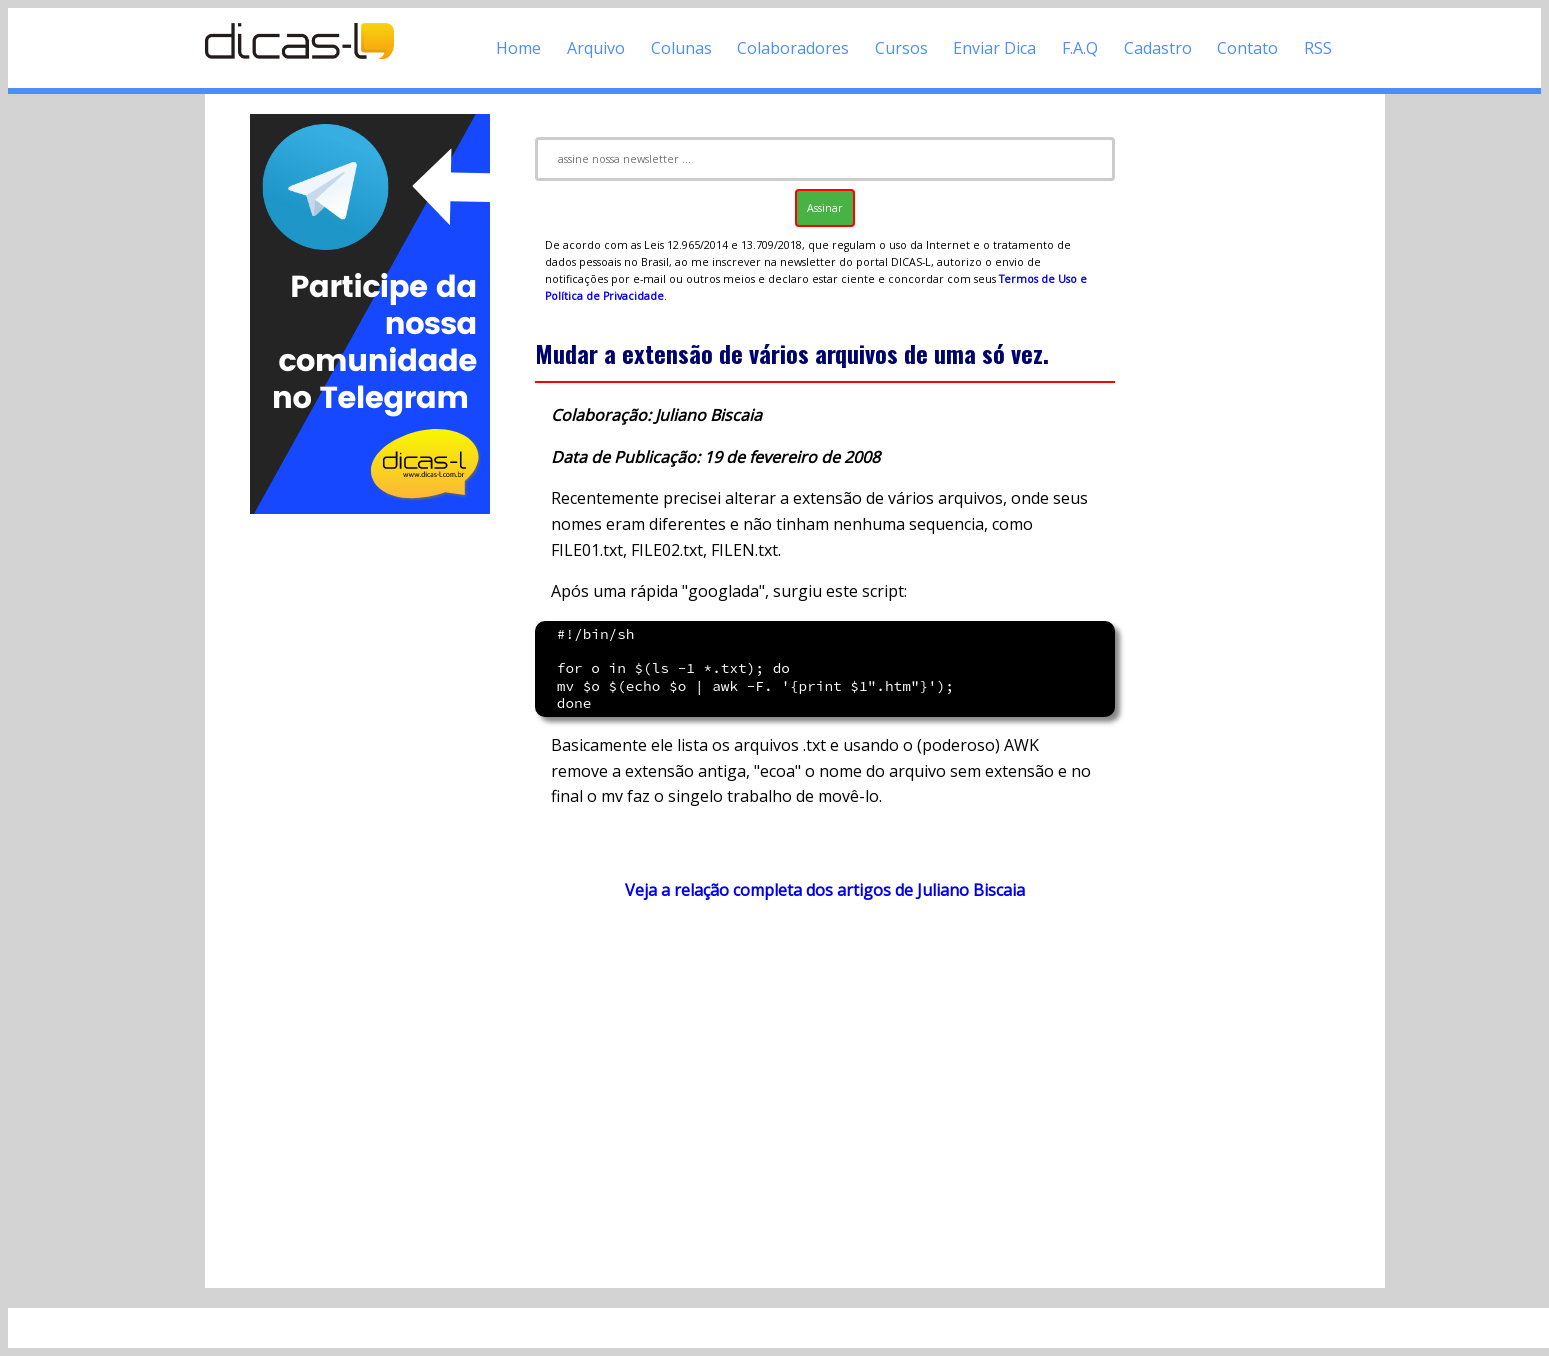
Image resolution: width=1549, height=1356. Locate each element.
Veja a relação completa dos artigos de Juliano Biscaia (825, 890)
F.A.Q (1080, 48)
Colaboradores (793, 48)
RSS (1318, 48)
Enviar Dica (994, 48)
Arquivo (596, 48)
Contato (1247, 48)
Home (518, 48)
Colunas (681, 48)
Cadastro (1158, 48)
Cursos (901, 48)
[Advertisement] (370, 818)
